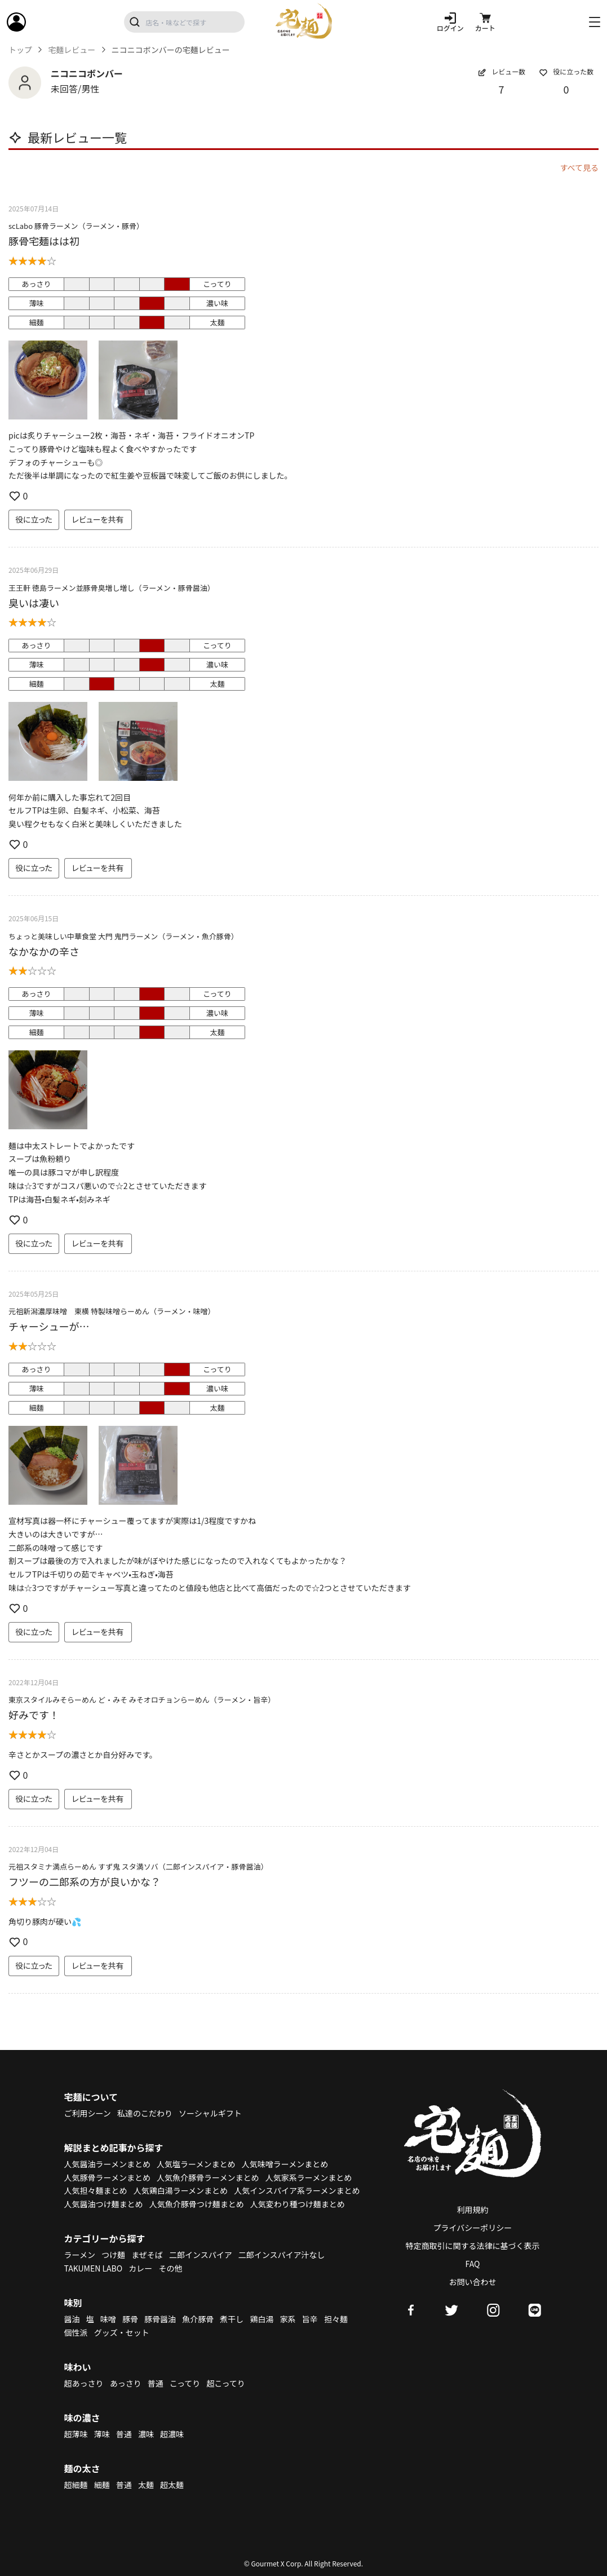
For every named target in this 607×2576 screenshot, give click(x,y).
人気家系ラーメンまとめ (308, 2177)
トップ (20, 50)
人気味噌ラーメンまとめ (285, 2164)
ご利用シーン (87, 2113)
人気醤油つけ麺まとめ (103, 2204)
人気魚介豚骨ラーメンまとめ (208, 2177)
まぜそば (147, 2254)
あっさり (125, 2383)
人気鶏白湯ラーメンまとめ (181, 2190)
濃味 (146, 2434)
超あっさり (84, 2383)
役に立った (33, 519)
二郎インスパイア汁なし (281, 2254)
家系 (288, 2319)
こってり (185, 2383)
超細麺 (76, 2484)
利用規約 (473, 2209)
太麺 (146, 2484)
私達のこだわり (144, 2113)
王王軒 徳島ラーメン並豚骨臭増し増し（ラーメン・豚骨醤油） (111, 587)
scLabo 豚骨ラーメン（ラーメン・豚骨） (76, 225)
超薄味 (76, 2434)
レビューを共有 (98, 519)
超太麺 (172, 2484)
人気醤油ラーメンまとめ (107, 2164)
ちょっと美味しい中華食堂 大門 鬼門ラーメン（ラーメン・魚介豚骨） (123, 936)
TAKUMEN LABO (93, 2268)
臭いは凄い (33, 602)
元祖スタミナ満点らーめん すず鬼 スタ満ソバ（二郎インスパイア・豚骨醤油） (138, 1866)
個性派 (76, 2332)
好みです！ (33, 1714)
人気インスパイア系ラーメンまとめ (297, 2190)
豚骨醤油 (160, 2319)
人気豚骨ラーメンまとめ (107, 2177)
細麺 (102, 2484)
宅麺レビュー (71, 50)
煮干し (231, 2319)
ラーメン (79, 2254)
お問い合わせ (473, 2281)
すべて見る (579, 167)
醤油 (72, 2319)
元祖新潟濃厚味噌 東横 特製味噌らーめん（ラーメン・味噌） (111, 1311)
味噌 (108, 2319)
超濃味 (172, 2434)
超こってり (225, 2383)
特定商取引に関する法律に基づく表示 (473, 2245)
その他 (170, 2268)
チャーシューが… (48, 1326)
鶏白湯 (261, 2319)
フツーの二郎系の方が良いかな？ (84, 1881)
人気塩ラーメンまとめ (196, 2164)
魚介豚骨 (198, 2319)
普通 (155, 2383)
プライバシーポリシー (472, 2227)
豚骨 (130, 2319)
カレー (140, 2268)
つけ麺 (113, 2254)
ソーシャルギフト (210, 2113)
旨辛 (310, 2319)
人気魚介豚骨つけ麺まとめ (196, 2204)
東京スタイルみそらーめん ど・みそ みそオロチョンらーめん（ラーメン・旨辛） (141, 1699)
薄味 (102, 2434)
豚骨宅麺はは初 (43, 240)
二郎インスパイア (200, 2254)
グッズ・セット (121, 2332)
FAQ (473, 2263)
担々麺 (336, 2319)
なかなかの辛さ (43, 951)
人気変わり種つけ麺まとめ (297, 2204)
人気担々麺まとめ (95, 2190)
